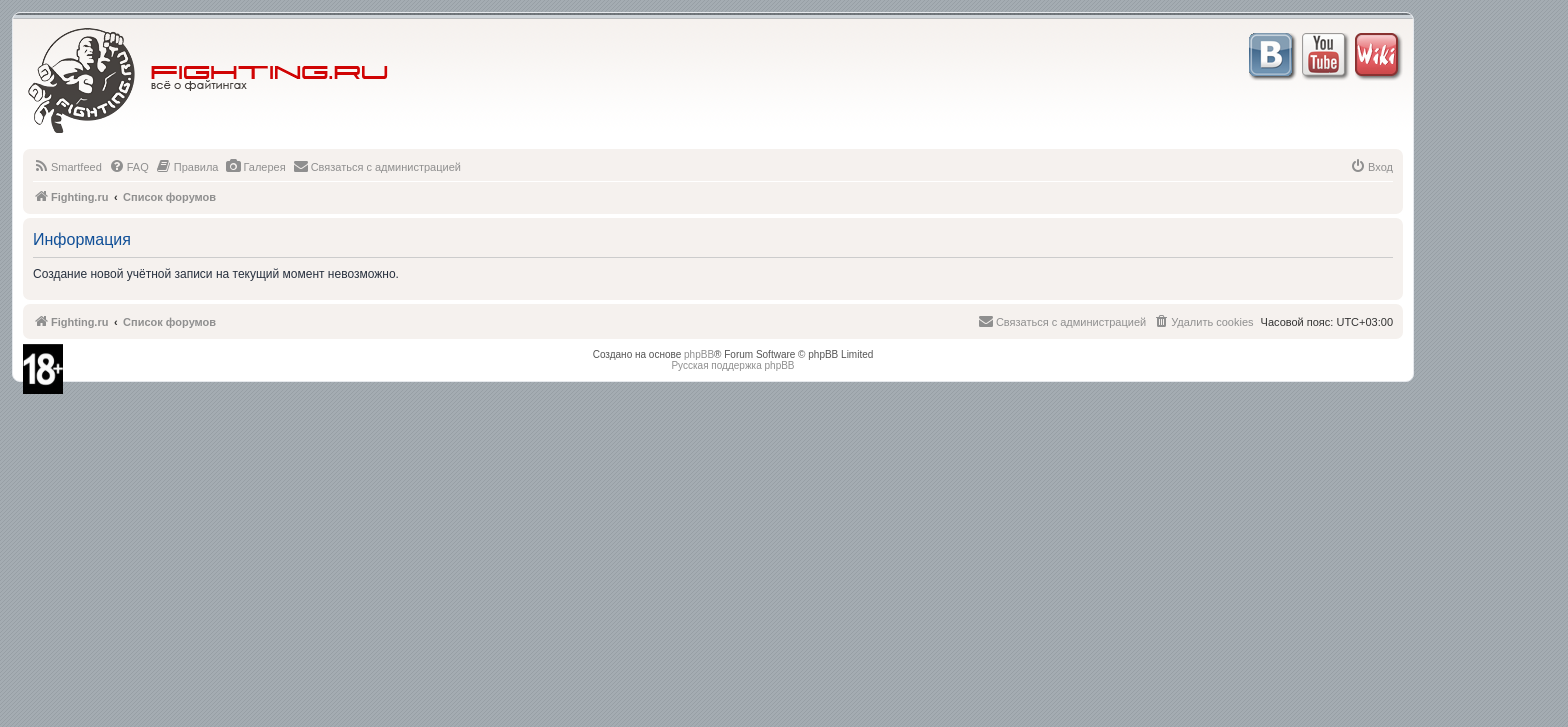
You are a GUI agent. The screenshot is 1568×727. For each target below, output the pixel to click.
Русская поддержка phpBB (732, 365)
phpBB (699, 354)
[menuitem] (67, 167)
